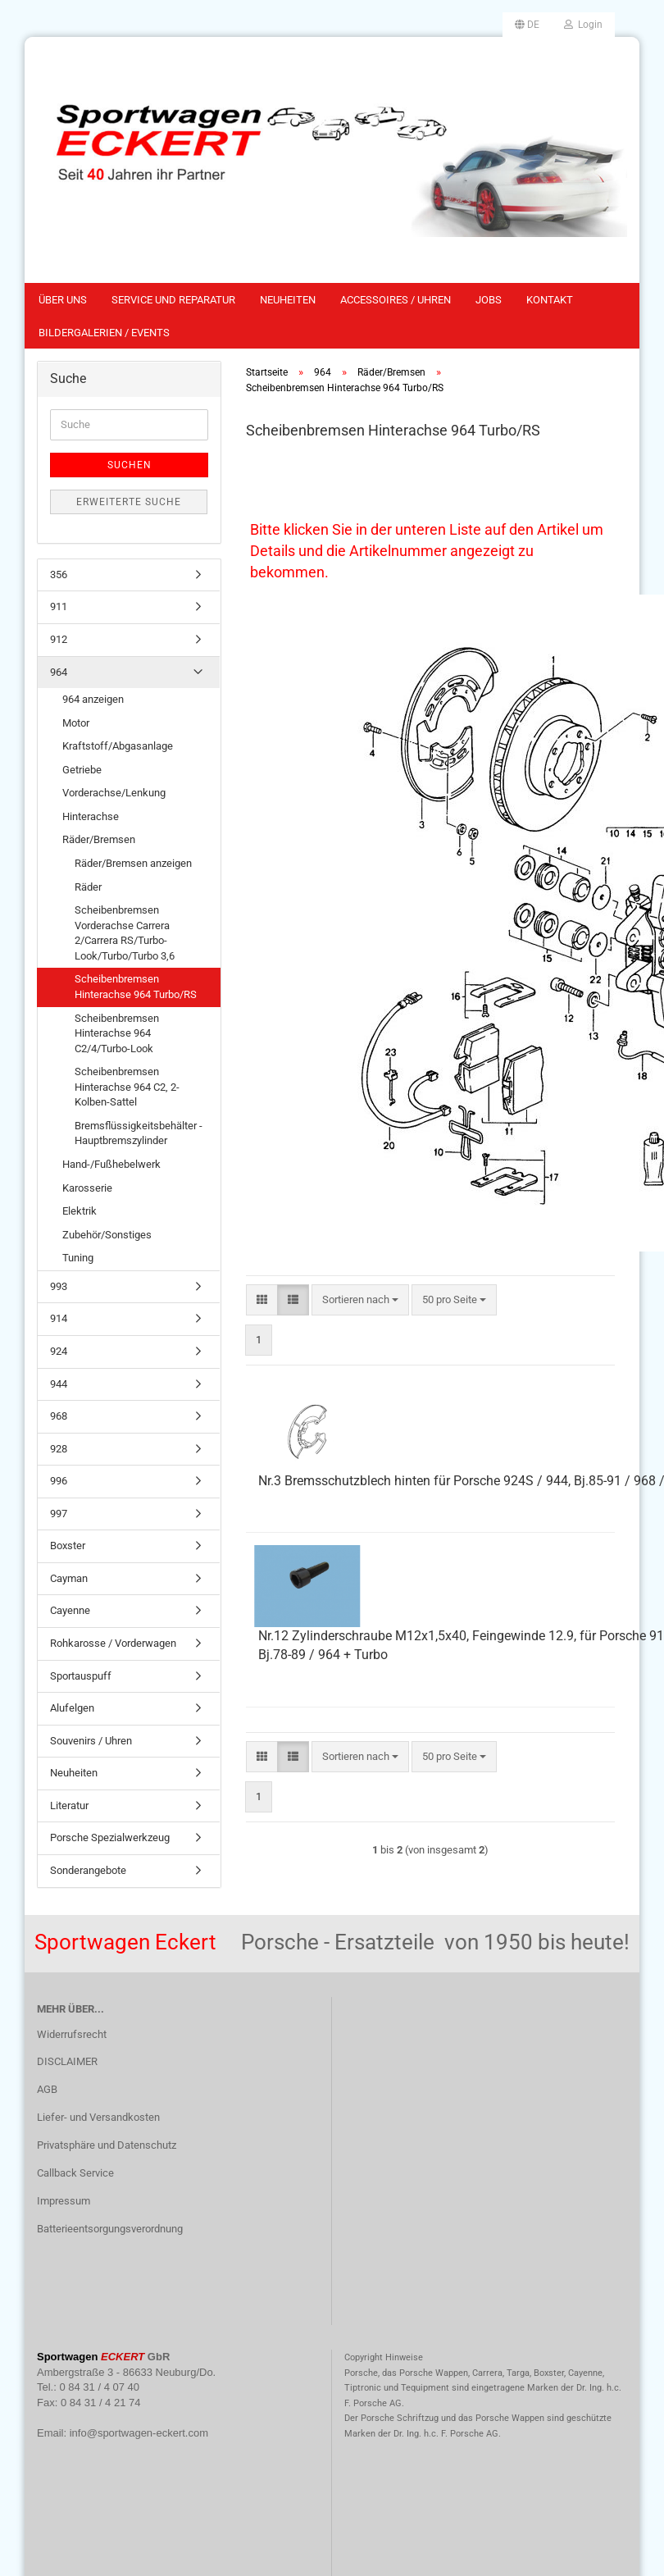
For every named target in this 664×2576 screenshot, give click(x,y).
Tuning (77, 1258)
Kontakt (549, 300)
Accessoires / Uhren (395, 300)
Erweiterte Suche (128, 502)
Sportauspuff (80, 1676)
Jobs (488, 300)
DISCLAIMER (67, 2061)
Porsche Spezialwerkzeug (110, 1837)
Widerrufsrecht (72, 2034)
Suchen (129, 465)
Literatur (69, 1805)
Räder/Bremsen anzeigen (133, 863)
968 (58, 1416)
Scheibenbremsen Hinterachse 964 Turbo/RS (136, 987)
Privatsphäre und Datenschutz (106, 2145)
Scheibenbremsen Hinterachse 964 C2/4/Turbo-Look (117, 1033)
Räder (88, 887)
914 (58, 1318)
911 (58, 606)
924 (58, 1351)
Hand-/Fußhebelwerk (111, 1164)
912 (58, 639)
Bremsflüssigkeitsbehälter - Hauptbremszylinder (138, 1133)
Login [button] (583, 24)
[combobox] (360, 1300)
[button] (527, 24)
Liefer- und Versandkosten (98, 2117)
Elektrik (79, 1211)
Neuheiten (288, 300)
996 (58, 1481)
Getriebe (82, 770)
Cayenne (70, 1610)
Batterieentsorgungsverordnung (110, 2229)
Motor (75, 723)
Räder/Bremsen (98, 839)
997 (58, 1513)
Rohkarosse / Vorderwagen (113, 1643)
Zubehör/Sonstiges (107, 1235)
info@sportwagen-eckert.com (139, 2433)
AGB (47, 2089)
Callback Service (75, 2173)
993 (58, 1286)
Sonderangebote (88, 1870)
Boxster (67, 1545)
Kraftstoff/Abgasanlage (117, 746)
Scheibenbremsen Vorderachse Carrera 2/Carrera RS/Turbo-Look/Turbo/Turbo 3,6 (125, 933)
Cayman (69, 1578)
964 (58, 672)
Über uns (63, 300)
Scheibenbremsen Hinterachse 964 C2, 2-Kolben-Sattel (127, 1086)
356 (58, 574)
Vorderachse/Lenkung (114, 792)
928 (58, 1449)
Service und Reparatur (173, 300)
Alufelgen (72, 1708)
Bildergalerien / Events (104, 332)
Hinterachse (90, 816)
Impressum (63, 2201)
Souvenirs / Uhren (91, 1741)
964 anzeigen (93, 699)
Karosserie (87, 1188)
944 (58, 1384)
